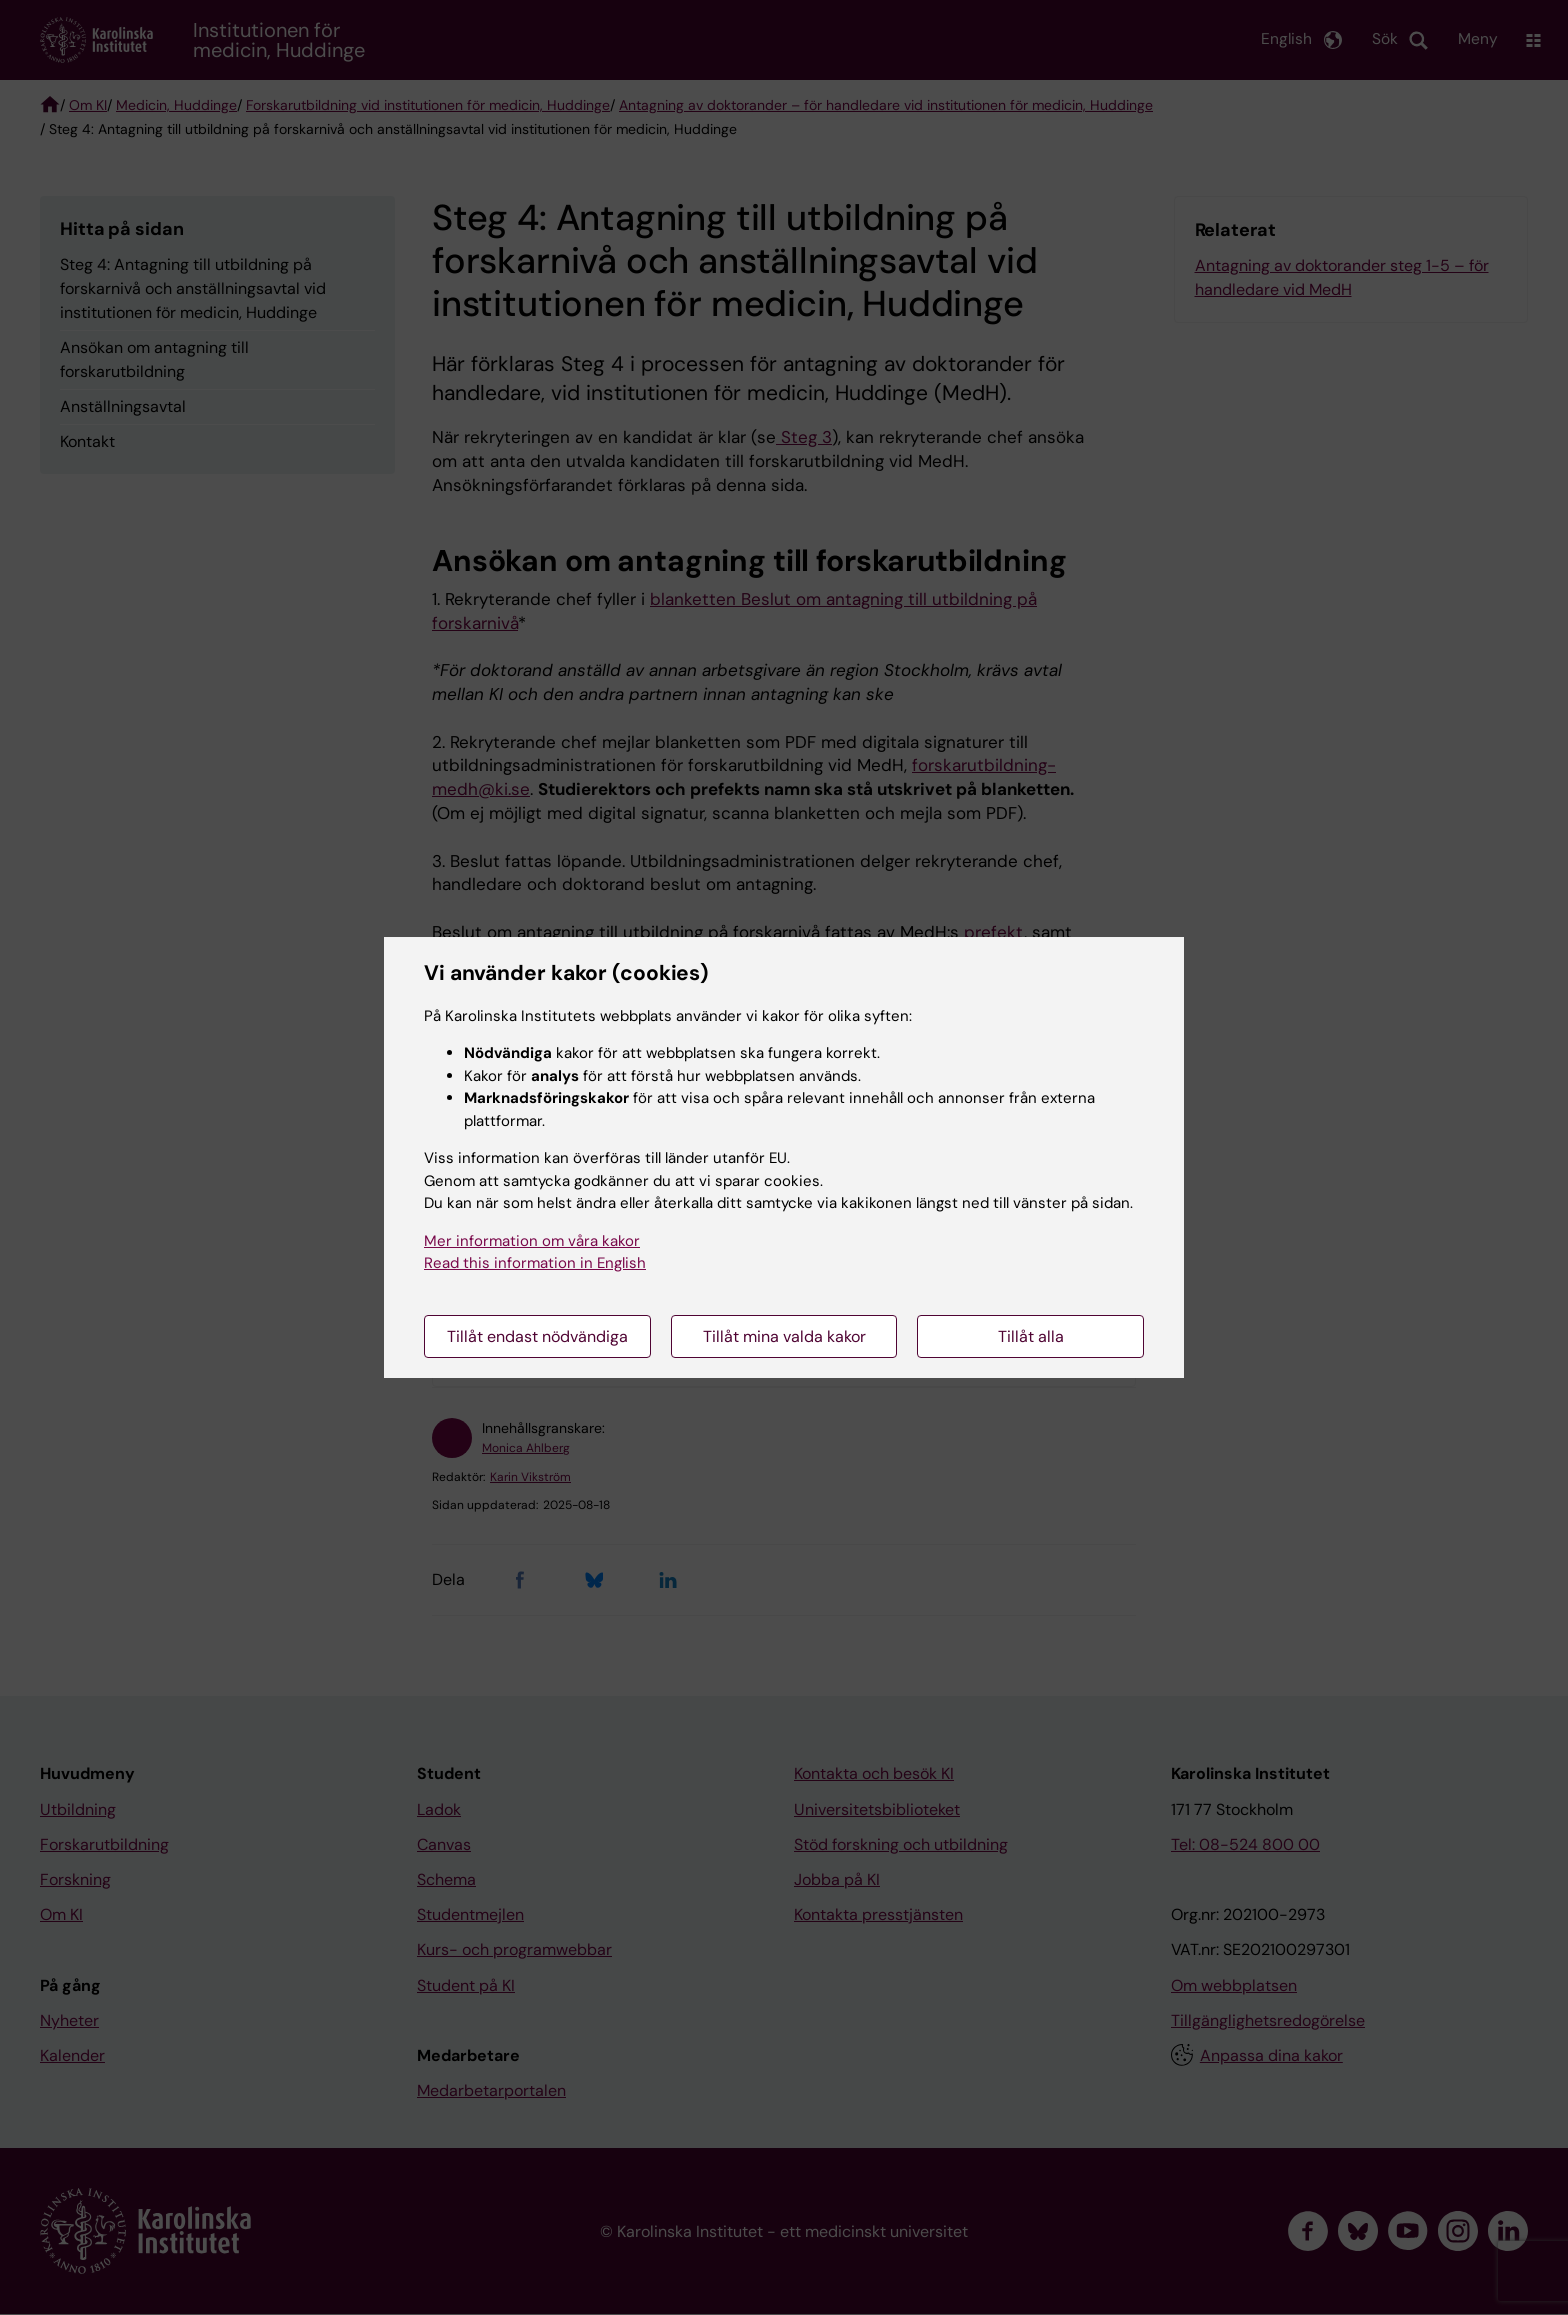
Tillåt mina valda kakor (784, 1336)
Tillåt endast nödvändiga (537, 1336)
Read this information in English (535, 1263)
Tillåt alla (1031, 1336)
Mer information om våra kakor (532, 1241)
